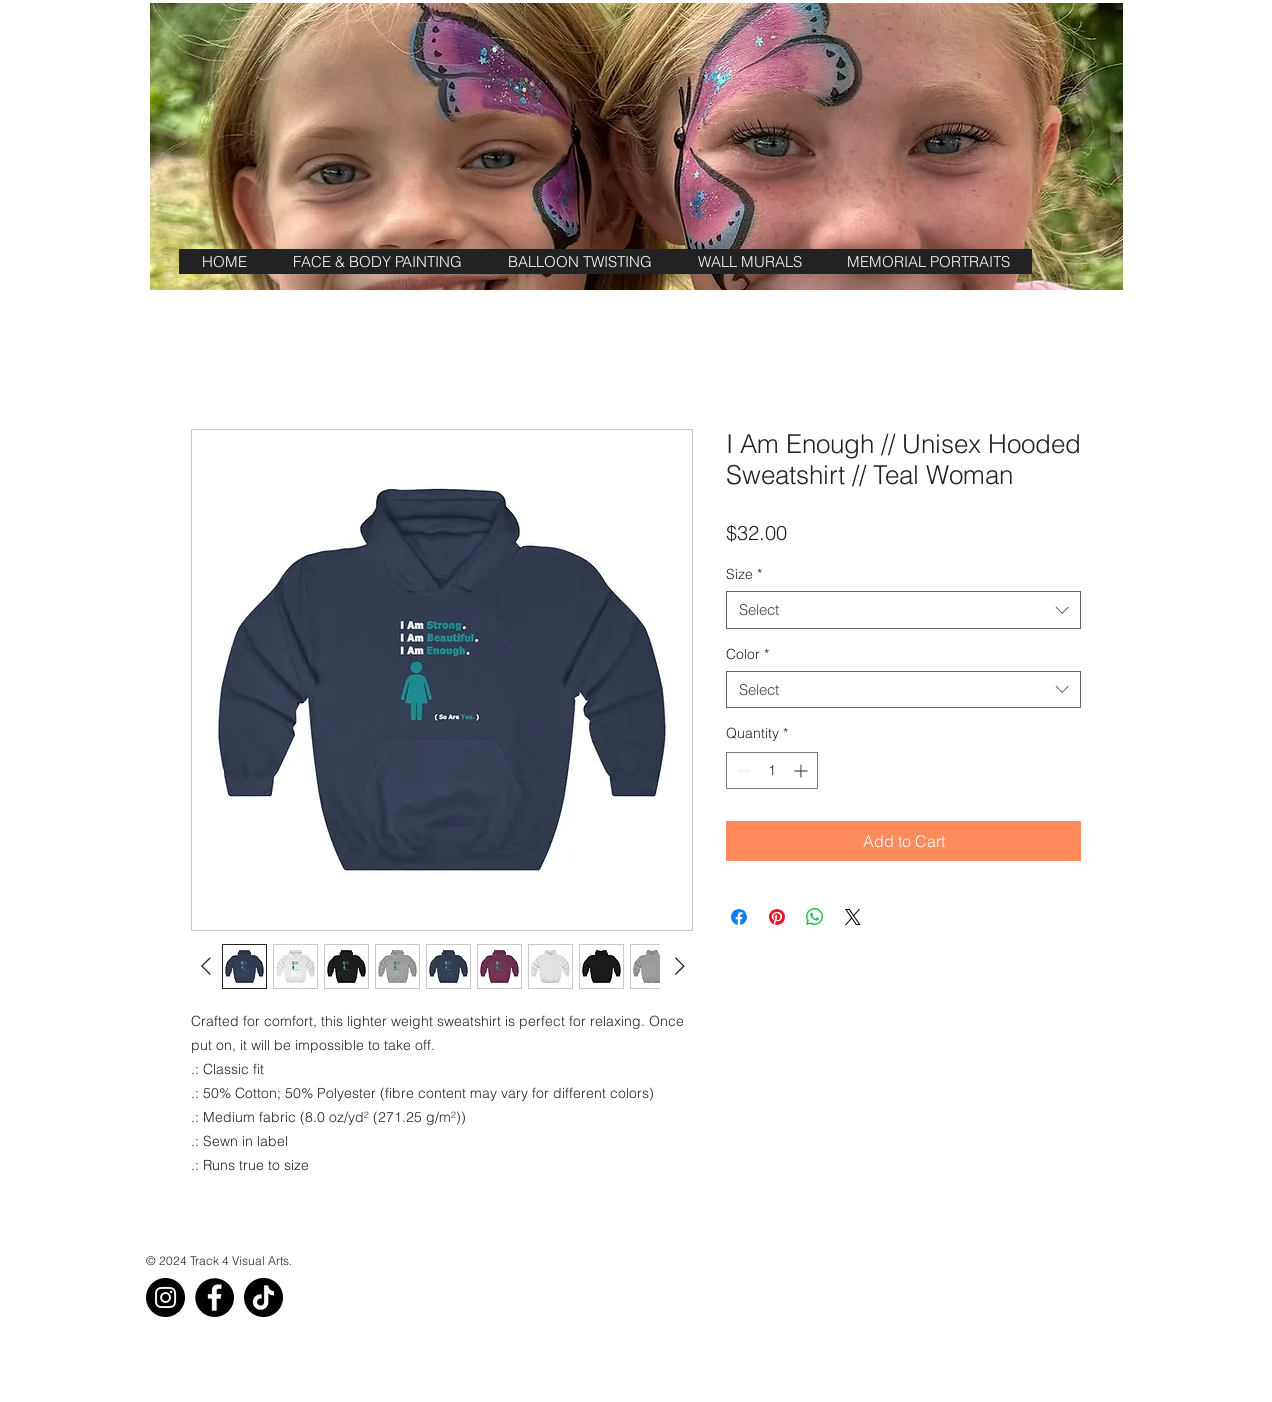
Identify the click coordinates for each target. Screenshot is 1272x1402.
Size (744, 574)
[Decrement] (741, 770)
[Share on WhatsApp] (815, 917)
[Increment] (802, 770)
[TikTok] (263, 1297)
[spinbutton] (772, 770)
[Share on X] (853, 917)
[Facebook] (214, 1297)
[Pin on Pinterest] (777, 917)
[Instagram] (165, 1297)
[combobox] (903, 610)
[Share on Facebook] (739, 917)
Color (747, 654)
